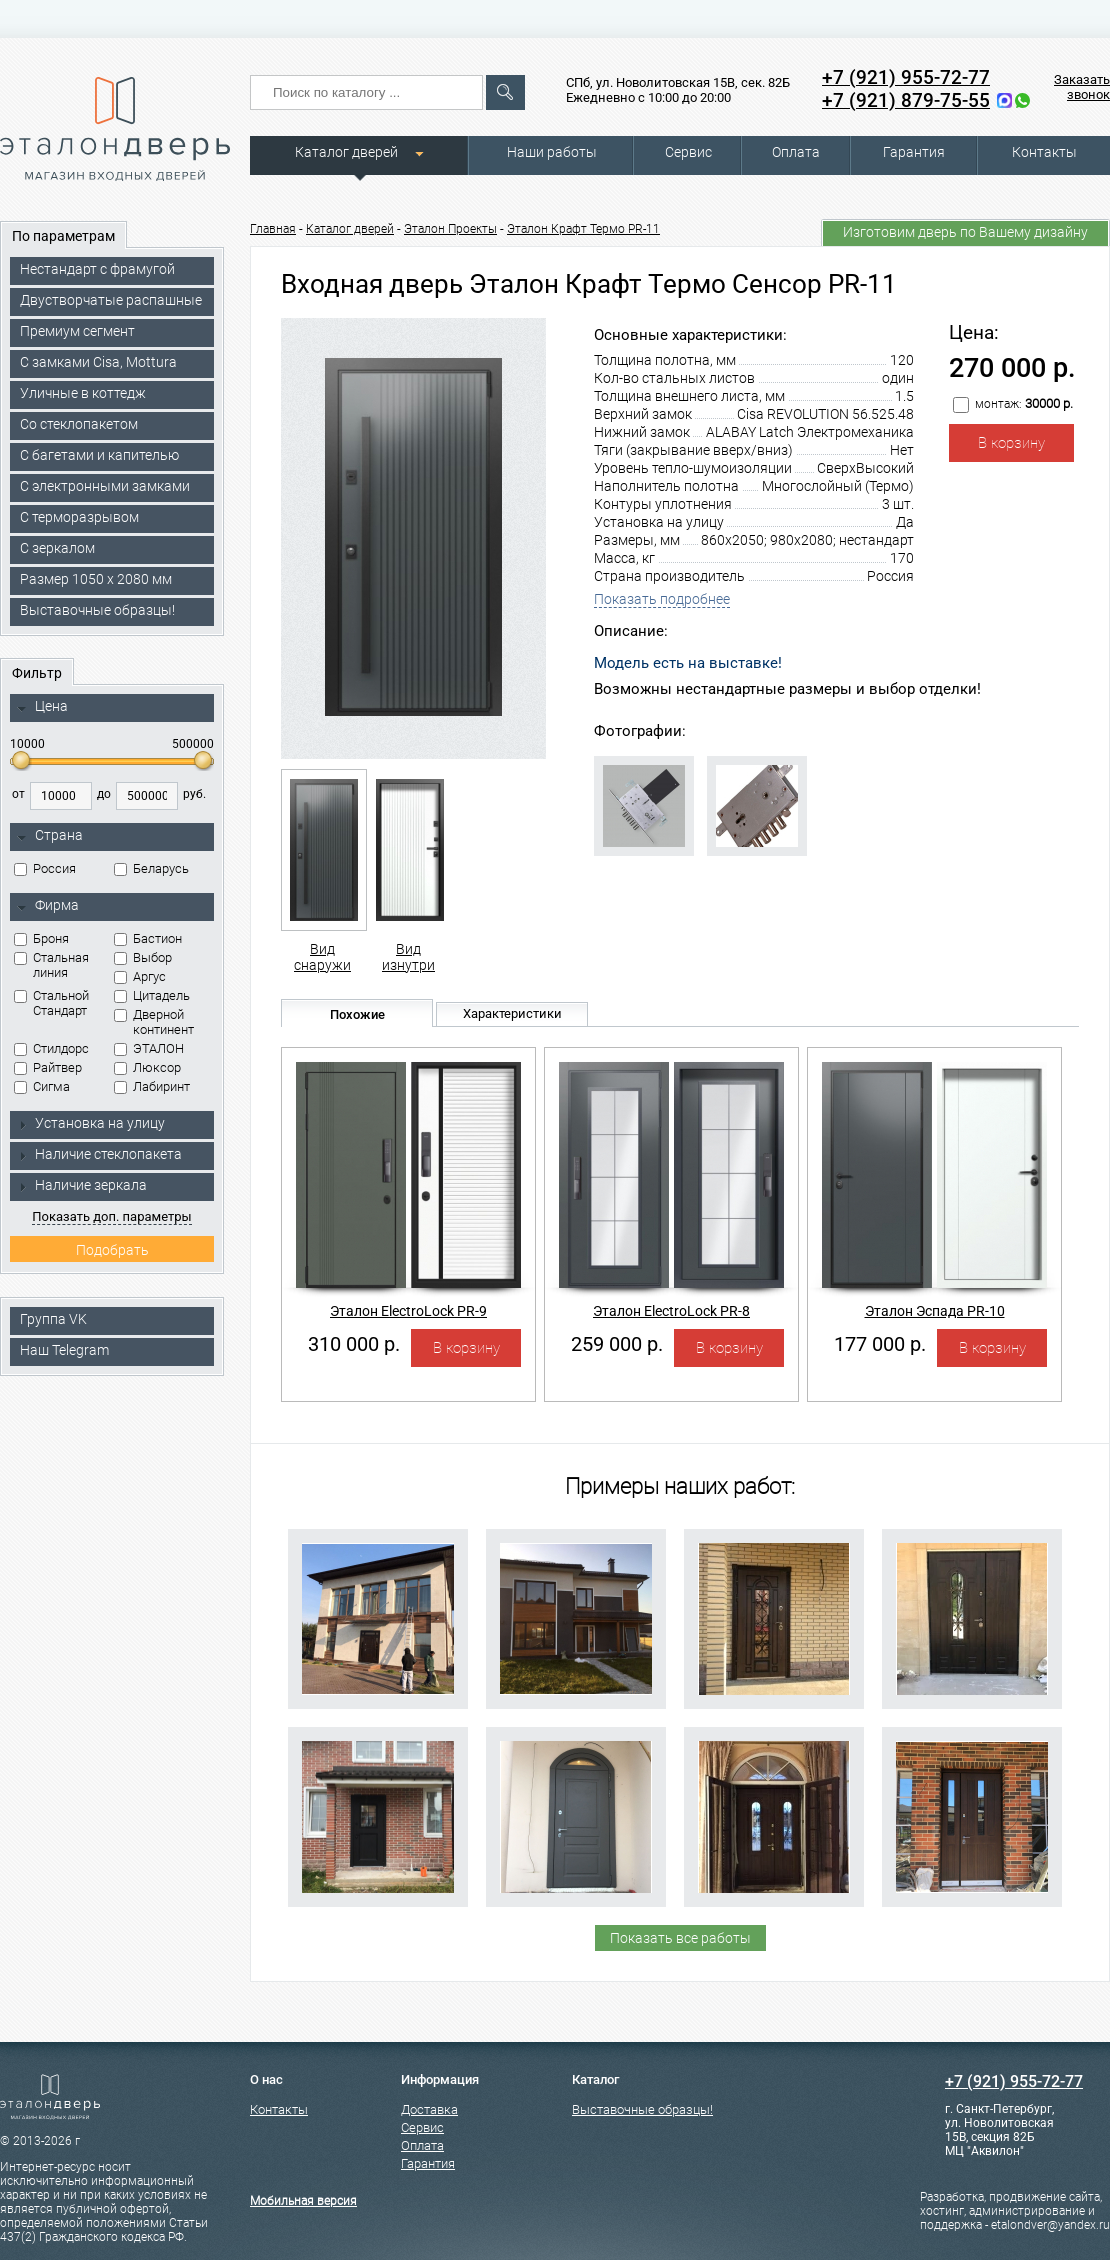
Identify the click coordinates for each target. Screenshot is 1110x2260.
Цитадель (152, 995)
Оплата (796, 152)
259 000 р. (617, 1344)
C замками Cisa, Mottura (98, 362)
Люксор (147, 1067)
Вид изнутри (408, 871)
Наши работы (552, 152)
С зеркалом (57, 548)
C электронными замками (105, 486)
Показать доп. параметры (111, 1216)
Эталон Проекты (450, 229)
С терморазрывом (79, 517)
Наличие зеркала (82, 1185)
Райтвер (48, 1067)
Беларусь (151, 868)
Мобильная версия (303, 2201)
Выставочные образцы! (97, 610)
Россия (45, 868)
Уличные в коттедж (83, 393)
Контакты (1044, 152)
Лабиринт (152, 1086)
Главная (273, 229)
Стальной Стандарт (51, 1003)
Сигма (42, 1086)
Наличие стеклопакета (99, 1154)
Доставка (429, 2109)
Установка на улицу (91, 1123)
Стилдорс (51, 1048)
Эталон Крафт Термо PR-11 (583, 229)
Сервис (688, 152)
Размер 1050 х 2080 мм (96, 579)
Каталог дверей (346, 152)
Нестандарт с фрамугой (97, 269)
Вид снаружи (322, 871)
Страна (50, 836)
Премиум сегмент (77, 331)
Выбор (143, 957)
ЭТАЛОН (149, 1048)
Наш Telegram (64, 1350)
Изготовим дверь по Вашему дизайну (965, 232)
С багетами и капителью (99, 455)
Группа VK (53, 1319)
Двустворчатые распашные (111, 300)
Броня (41, 938)
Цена (42, 707)
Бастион (148, 938)
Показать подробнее (662, 599)
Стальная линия (51, 965)
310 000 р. (354, 1344)
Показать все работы (680, 1938)
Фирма (48, 906)
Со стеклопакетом (79, 424)
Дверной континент (154, 1022)
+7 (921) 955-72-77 (906, 77)
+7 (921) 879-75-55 (906, 100)
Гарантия (914, 152)
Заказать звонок (1082, 87)
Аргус (140, 976)
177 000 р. (880, 1344)
